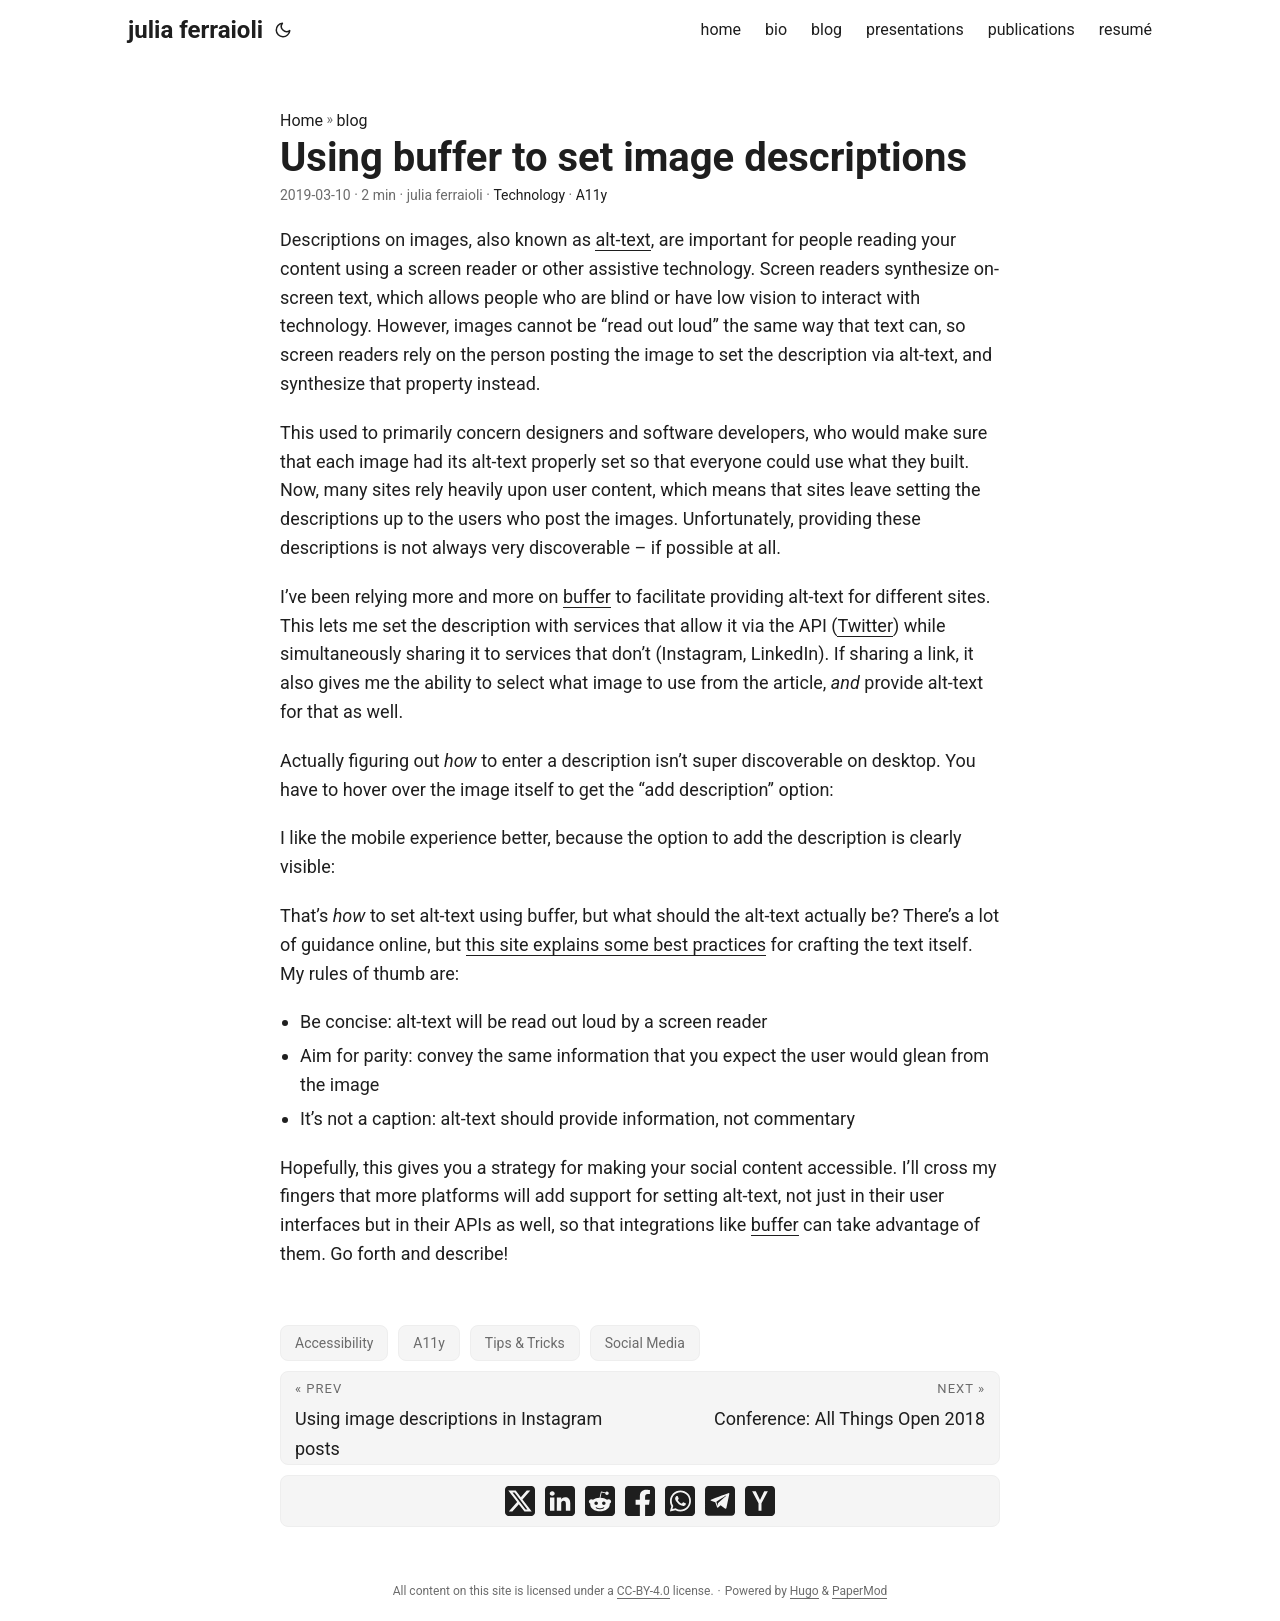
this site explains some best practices (616, 944)
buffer (587, 596)
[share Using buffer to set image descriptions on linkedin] (560, 1501)
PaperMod (859, 1591)
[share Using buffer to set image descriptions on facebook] (640, 1501)
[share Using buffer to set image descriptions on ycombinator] (760, 1501)
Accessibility (334, 1343)
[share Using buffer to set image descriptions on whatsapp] (680, 1501)
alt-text (622, 239)
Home (301, 120)
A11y (592, 195)
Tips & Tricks (525, 1343)
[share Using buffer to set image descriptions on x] (520, 1501)
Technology (529, 195)
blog (352, 120)
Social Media (645, 1343)
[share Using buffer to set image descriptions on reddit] (600, 1501)
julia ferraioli (195, 30)
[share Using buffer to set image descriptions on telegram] (720, 1501)
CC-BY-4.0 (643, 1591)
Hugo (804, 1591)
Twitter (865, 625)
